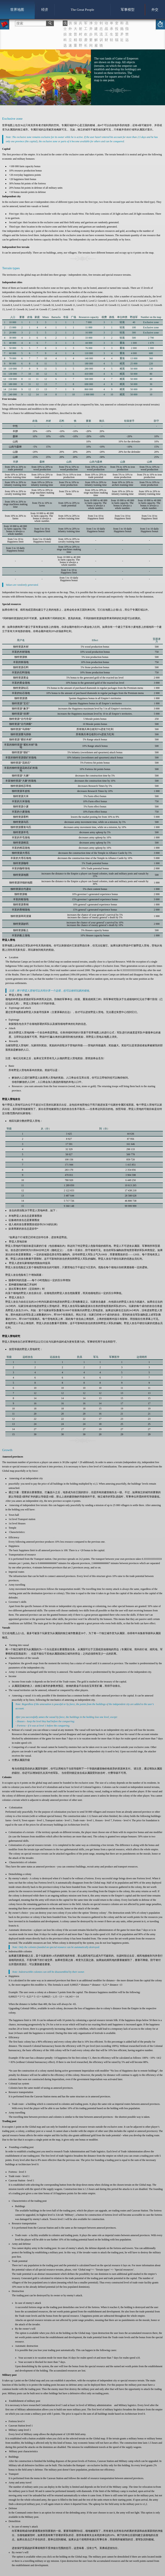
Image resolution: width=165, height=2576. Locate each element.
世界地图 (17, 9)
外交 (154, 9)
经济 (44, 9)
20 (160, 24)
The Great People (82, 9)
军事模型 (127, 9)
